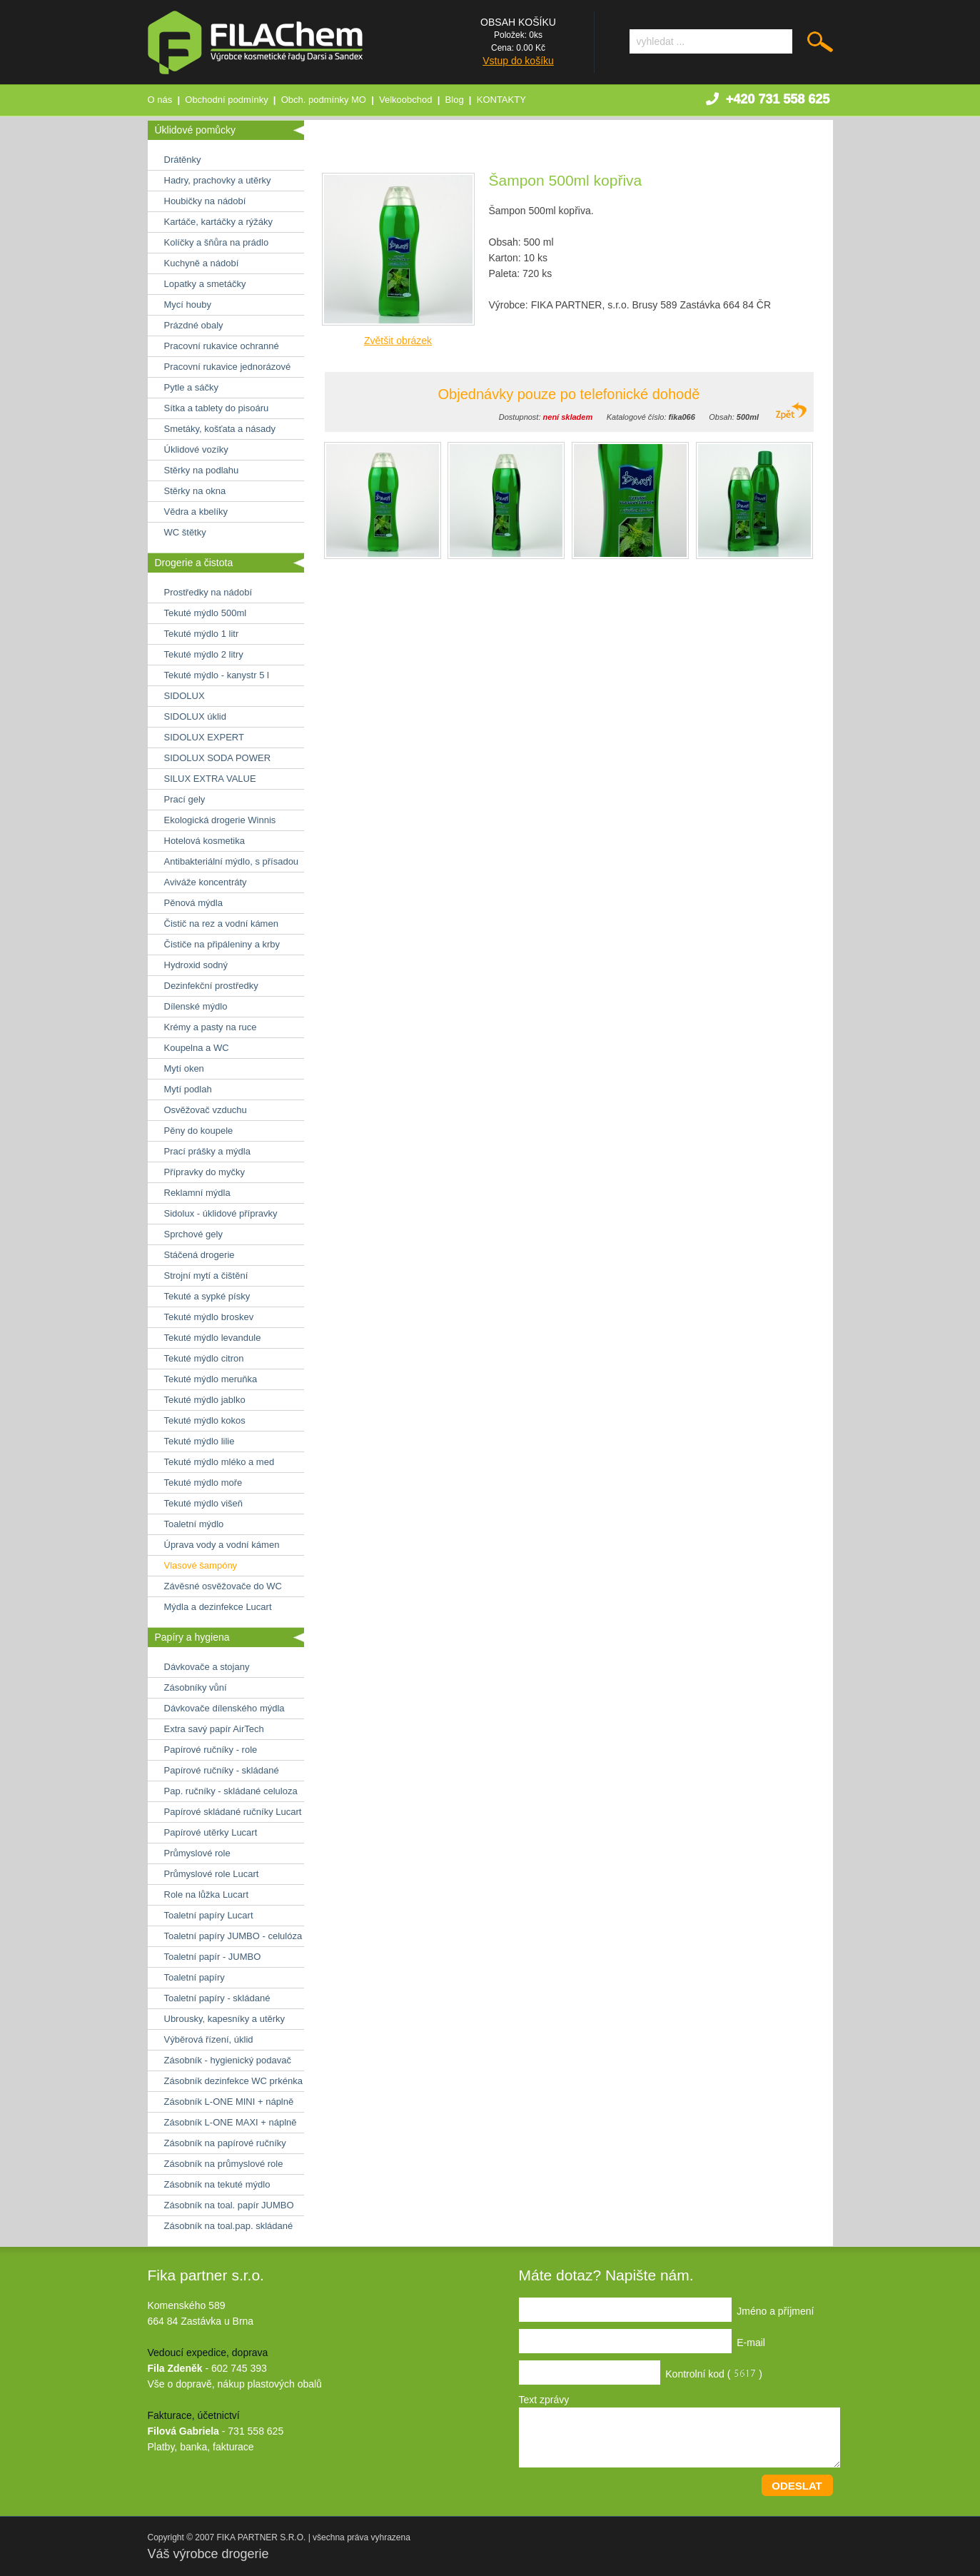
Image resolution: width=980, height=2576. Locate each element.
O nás (160, 100)
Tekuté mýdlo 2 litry (203, 654)
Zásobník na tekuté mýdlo (217, 2184)
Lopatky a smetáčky (205, 283)
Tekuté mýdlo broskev (209, 1317)
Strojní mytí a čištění (206, 1275)
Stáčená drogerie (199, 1254)
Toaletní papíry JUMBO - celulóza (233, 1936)
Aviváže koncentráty (205, 882)
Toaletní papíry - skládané (217, 1998)
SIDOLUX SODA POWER (217, 758)
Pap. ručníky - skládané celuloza (231, 1791)
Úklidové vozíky (196, 449)
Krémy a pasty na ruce (210, 1027)
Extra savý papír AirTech (214, 1729)
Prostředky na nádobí (208, 592)
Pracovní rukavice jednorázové (227, 366)
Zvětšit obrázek (398, 340)
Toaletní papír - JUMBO (212, 1956)
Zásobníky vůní (195, 1687)
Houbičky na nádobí (205, 201)
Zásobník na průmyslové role (223, 2163)
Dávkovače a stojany (207, 1666)
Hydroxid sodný (196, 965)
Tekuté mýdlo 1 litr (201, 633)
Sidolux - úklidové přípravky (221, 1213)
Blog (454, 100)
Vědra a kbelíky (196, 511)
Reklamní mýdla (197, 1192)
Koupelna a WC (196, 1047)
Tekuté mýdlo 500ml (205, 613)
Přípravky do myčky (204, 1172)
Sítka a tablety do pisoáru (216, 408)
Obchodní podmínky (226, 100)
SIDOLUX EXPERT (204, 737)
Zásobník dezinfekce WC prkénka (233, 2081)
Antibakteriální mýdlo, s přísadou (231, 861)
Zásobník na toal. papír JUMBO (229, 2205)
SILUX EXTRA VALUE (210, 778)
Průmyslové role (197, 1853)
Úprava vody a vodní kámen (222, 1544)
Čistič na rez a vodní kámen (221, 923)
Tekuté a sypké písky (207, 1296)
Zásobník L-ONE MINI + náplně (229, 2101)
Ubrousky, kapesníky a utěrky (225, 2018)
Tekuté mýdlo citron (204, 1358)
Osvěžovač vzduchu (205, 1110)
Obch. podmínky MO (323, 100)
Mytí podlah (188, 1089)
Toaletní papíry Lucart (208, 1915)
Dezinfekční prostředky (211, 985)
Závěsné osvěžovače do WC (223, 1586)
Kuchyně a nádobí (201, 263)
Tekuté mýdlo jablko (205, 1399)
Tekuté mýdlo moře (203, 1482)
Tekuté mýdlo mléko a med (219, 1461)
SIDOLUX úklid (195, 716)
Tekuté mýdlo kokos (205, 1420)
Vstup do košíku (518, 60)
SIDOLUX (184, 695)
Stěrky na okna (195, 490)
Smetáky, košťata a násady (220, 428)
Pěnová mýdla (193, 902)
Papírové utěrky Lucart (211, 1832)
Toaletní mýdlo (194, 1524)
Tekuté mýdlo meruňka (211, 1379)
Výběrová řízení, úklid (208, 2039)
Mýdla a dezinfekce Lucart (218, 1606)
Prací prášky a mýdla (207, 1151)
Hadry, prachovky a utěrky (217, 180)
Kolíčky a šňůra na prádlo (216, 242)
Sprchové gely (193, 1234)
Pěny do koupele (198, 1130)
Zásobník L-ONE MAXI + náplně (230, 2122)
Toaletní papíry (194, 1977)
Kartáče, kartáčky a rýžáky (218, 221)
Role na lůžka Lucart (206, 1894)
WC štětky (185, 532)
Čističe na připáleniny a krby (222, 944)
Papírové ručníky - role (211, 1749)
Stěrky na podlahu (201, 470)
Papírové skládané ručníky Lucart (233, 1811)
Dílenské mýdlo (196, 1006)
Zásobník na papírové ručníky (225, 2143)
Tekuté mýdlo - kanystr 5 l (216, 675)
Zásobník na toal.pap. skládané (228, 2225)
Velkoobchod (405, 100)
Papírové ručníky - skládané (221, 1770)
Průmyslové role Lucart (211, 1873)
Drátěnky (182, 159)
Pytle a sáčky (191, 387)
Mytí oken (184, 1068)
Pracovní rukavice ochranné (221, 346)
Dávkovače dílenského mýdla (224, 1708)
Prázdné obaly (193, 325)
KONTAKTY (501, 100)
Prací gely (185, 799)
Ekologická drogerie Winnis (220, 820)
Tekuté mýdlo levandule (212, 1337)
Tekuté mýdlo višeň (203, 1503)
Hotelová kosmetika (204, 840)
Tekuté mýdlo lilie (199, 1441)
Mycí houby (187, 304)
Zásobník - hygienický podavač (227, 2060)
